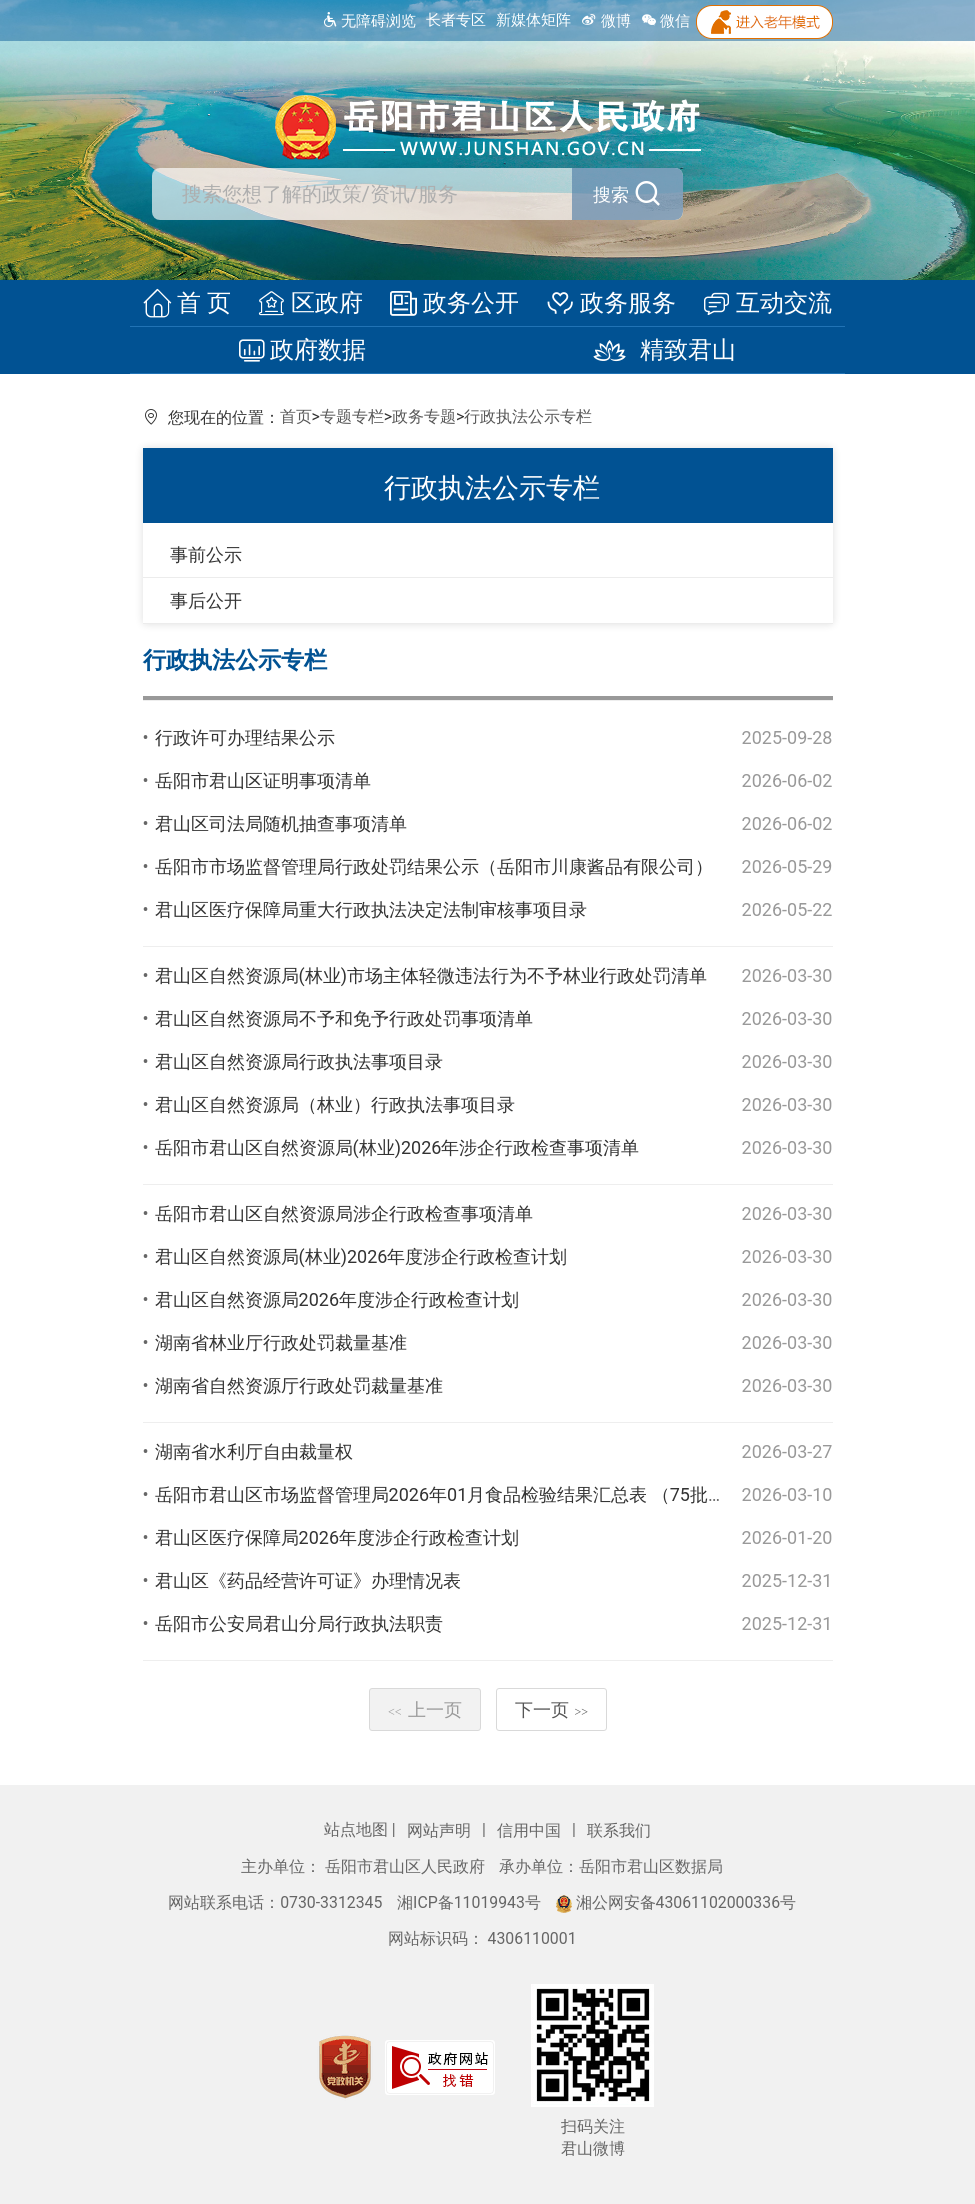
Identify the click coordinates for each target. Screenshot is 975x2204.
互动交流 (757, 304)
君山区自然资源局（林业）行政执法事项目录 (335, 1104)
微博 (606, 21)
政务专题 (424, 416)
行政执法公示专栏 (528, 416)
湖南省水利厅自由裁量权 (254, 1451)
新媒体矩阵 (533, 20)
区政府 (315, 304)
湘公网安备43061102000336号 (676, 1902)
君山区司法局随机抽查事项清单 (281, 823)
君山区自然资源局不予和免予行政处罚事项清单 (344, 1018)
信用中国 (531, 1830)
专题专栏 (352, 416)
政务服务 (606, 304)
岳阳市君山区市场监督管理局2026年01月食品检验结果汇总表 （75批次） (449, 1494)
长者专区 (456, 20)
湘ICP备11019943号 (471, 1902)
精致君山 (654, 351)
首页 (296, 416)
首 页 (197, 304)
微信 (666, 21)
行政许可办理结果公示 (245, 737)
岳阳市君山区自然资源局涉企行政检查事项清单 (344, 1213)
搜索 (579, 195)
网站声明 (441, 1830)
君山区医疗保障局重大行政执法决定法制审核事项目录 (371, 909)
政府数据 (308, 351)
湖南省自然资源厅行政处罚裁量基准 (299, 1385)
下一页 (552, 1709)
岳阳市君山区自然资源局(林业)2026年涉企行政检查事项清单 (397, 1147)
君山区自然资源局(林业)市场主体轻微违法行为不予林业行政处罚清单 (431, 975)
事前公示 (206, 554)
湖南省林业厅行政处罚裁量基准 (281, 1342)
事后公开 (206, 600)
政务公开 (455, 304)
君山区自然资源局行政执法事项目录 (299, 1061)
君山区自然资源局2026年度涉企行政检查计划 (337, 1299)
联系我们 (619, 1830)
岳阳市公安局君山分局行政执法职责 (299, 1623)
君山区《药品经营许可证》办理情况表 (308, 1580)
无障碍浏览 (368, 21)
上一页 (425, 1709)
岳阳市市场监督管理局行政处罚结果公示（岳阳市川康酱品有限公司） (434, 866)
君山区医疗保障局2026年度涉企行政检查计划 (337, 1537)
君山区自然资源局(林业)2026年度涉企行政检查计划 (361, 1256)
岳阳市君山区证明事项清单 (263, 780)
